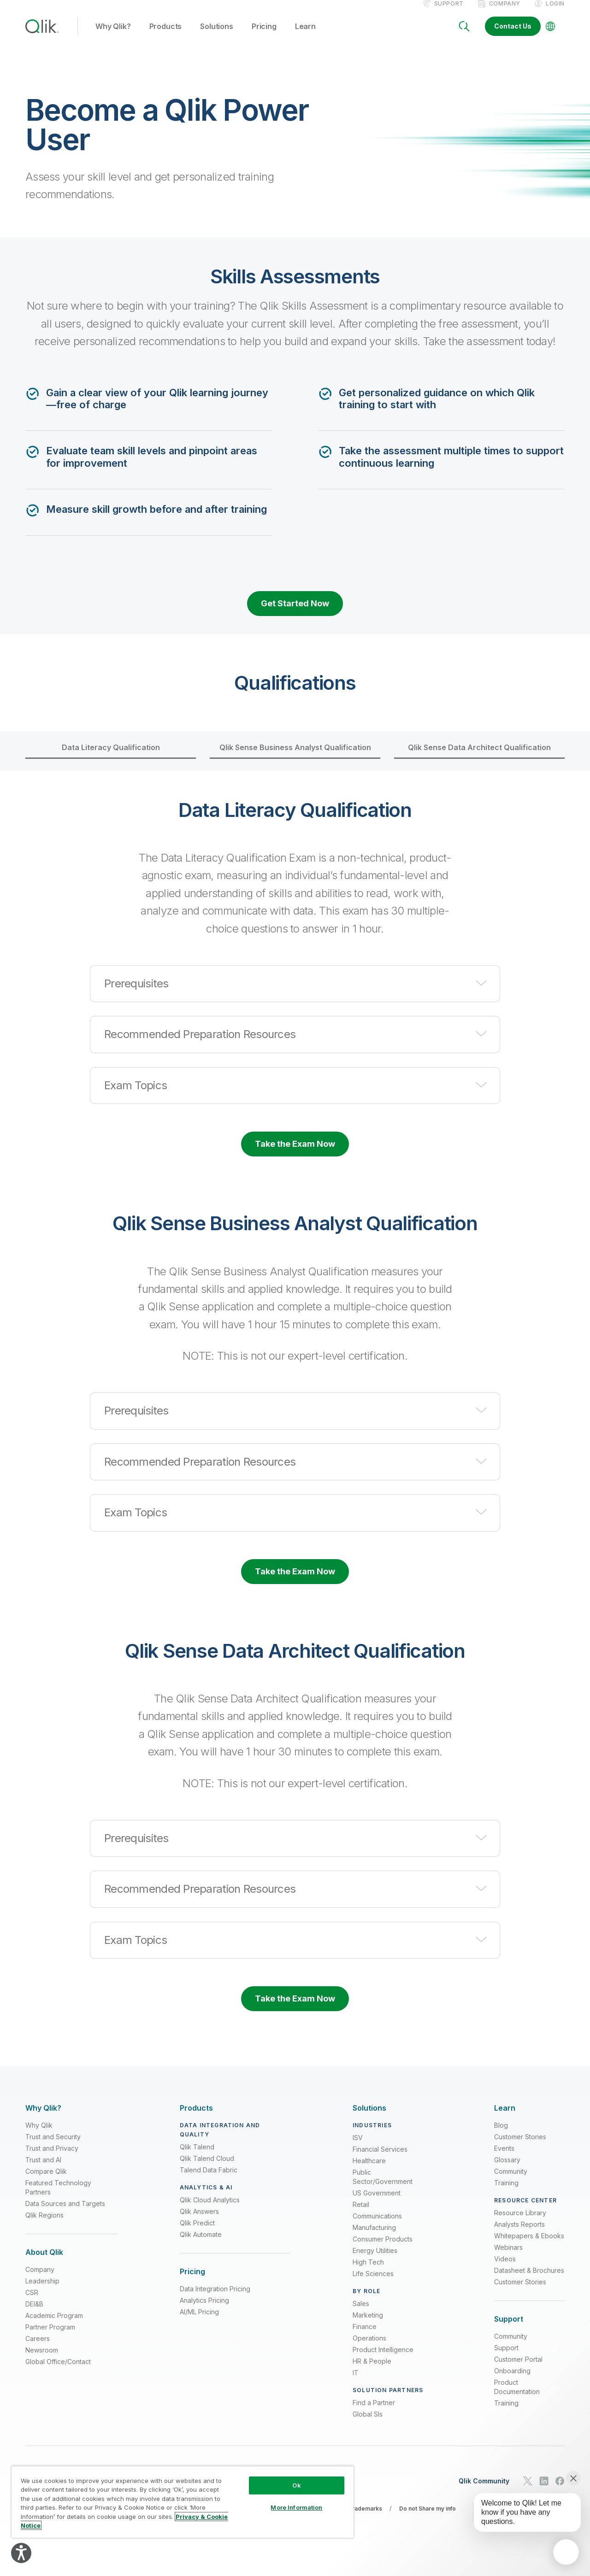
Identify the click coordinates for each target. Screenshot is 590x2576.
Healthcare (369, 2170)
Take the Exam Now (295, 1153)
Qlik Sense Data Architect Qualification (479, 757)
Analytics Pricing (204, 2310)
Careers (37, 2349)
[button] (295, 993)
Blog (501, 2135)
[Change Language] (550, 36)
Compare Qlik (46, 2181)
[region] (183, 2502)
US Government (377, 2202)
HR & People (372, 2371)
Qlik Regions (44, 2225)
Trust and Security (53, 2146)
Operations (369, 2348)
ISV (358, 2147)
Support (449, 13)
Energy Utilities (375, 2260)
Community (510, 2181)
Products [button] (165, 36)
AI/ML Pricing (199, 2322)
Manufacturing (374, 2237)
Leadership (42, 2291)
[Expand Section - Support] (508, 2328)
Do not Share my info (427, 2518)
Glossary (507, 2169)
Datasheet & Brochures (529, 2280)
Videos (505, 2268)
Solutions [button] (216, 36)
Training (506, 2192)
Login (555, 13)
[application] (566, 2552)
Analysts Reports (519, 2234)
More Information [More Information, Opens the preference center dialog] (296, 2507)
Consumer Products (383, 2249)
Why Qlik (39, 2135)
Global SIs (368, 2424)
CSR (31, 2302)
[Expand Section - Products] (196, 2117)
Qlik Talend (197, 2156)
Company (504, 13)
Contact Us (512, 36)
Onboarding (512, 2381)
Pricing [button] (264, 36)
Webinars (508, 2257)
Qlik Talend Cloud (207, 2168)
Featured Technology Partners (58, 2197)
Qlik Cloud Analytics (210, 2209)
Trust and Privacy (51, 2158)
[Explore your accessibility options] (21, 2553)
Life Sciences (373, 2283)
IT (356, 2382)
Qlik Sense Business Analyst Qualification (295, 757)
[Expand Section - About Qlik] (44, 2262)
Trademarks (365, 2518)
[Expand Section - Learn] (504, 2117)
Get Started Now (295, 613)
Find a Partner (374, 2412)
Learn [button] (305, 36)
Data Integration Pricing (215, 2299)
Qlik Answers (199, 2221)
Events (504, 2158)
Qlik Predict (197, 2232)
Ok (296, 2485)
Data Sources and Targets (65, 2213)
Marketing (368, 2325)
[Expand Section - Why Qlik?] (43, 2117)
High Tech (368, 2272)
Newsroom (41, 2360)
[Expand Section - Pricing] (192, 2281)
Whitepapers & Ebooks (529, 2245)
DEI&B (34, 2314)
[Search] (464, 36)
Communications (377, 2226)
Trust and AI (43, 2169)
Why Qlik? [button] (113, 36)
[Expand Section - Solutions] (369, 2117)
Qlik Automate (201, 2244)
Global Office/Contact (58, 2372)
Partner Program (50, 2337)
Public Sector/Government (383, 2186)
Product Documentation (517, 2397)
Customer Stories (520, 2146)
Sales (361, 2313)
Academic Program (54, 2326)
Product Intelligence (383, 2359)
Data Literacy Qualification (111, 757)
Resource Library (520, 2222)
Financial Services (380, 2159)
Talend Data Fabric (208, 2179)
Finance (365, 2336)
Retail (361, 2214)
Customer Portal (518, 2369)
